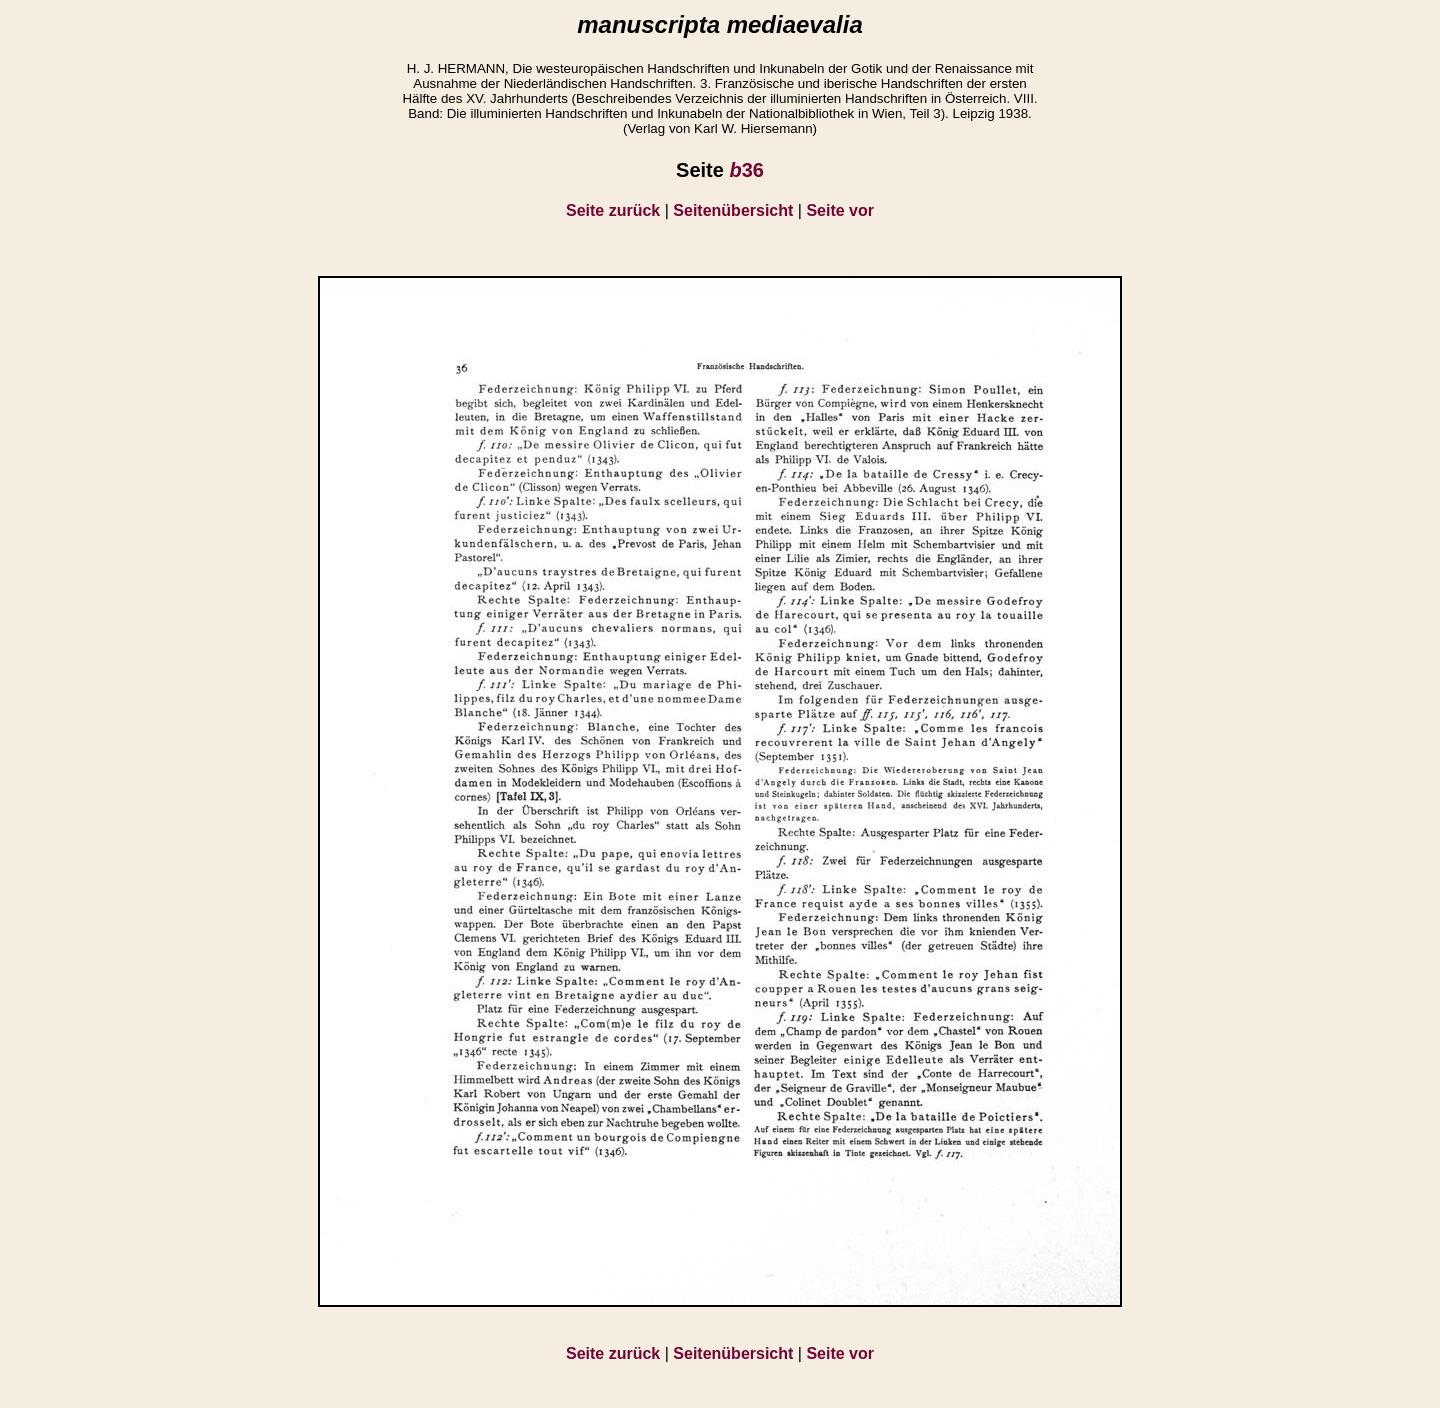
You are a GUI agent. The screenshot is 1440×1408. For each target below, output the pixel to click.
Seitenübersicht (733, 210)
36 (746, 170)
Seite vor (840, 210)
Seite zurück (613, 210)
